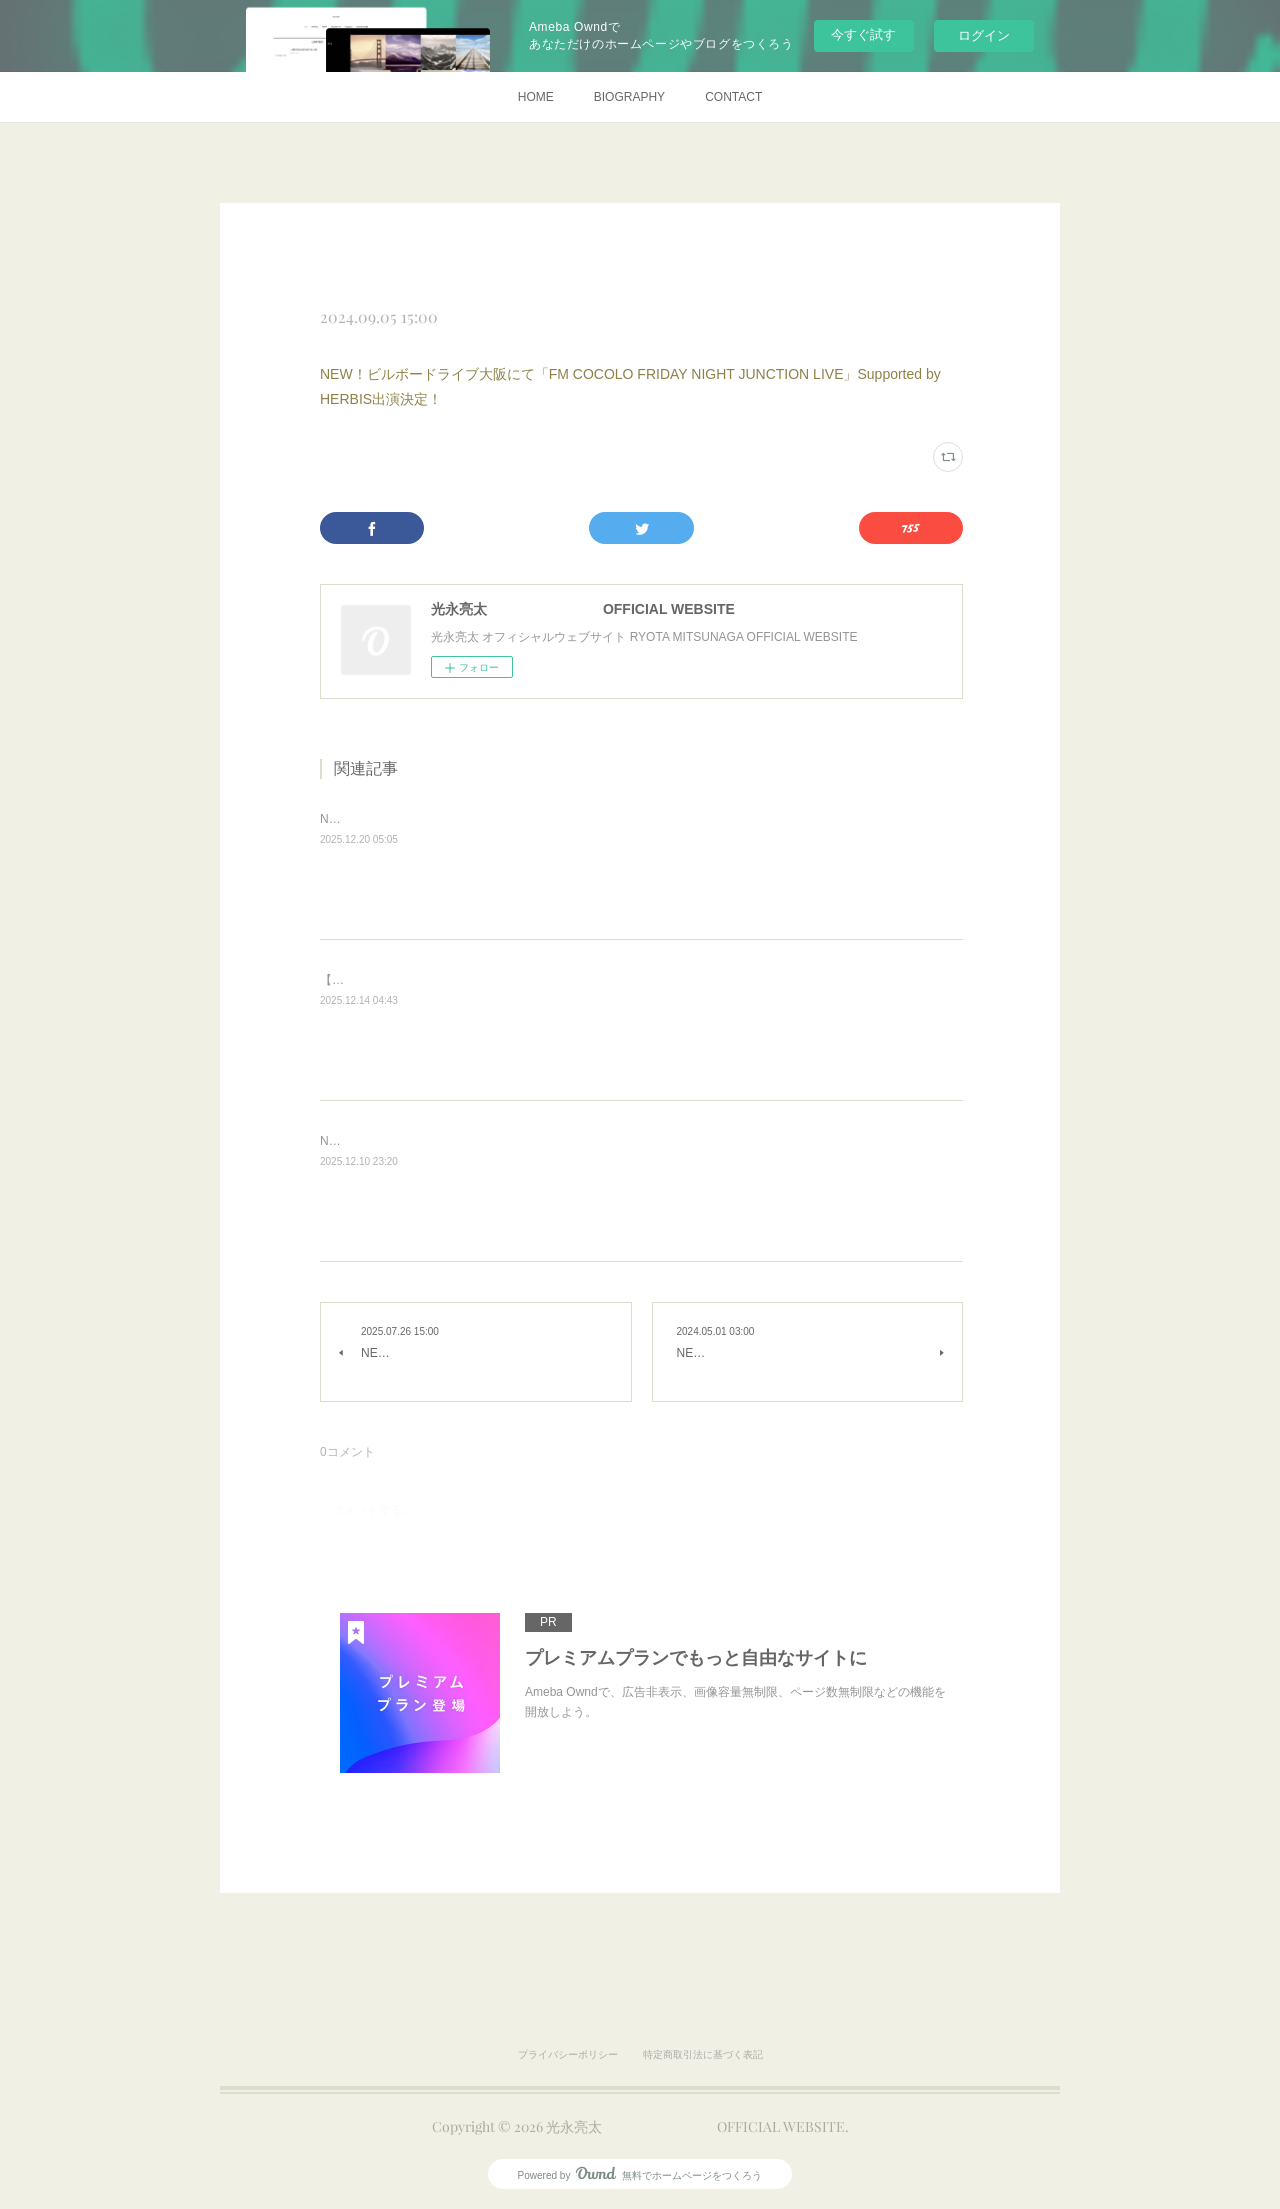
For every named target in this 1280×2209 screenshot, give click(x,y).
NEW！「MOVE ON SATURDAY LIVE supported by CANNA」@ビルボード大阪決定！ (553, 1141)
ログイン (984, 35)
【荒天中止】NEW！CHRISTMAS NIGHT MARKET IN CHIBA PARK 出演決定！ (534, 980)
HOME (536, 97)
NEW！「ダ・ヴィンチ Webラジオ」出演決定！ (450, 819)
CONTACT (733, 97)
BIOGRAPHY (629, 97)
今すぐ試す (863, 34)
